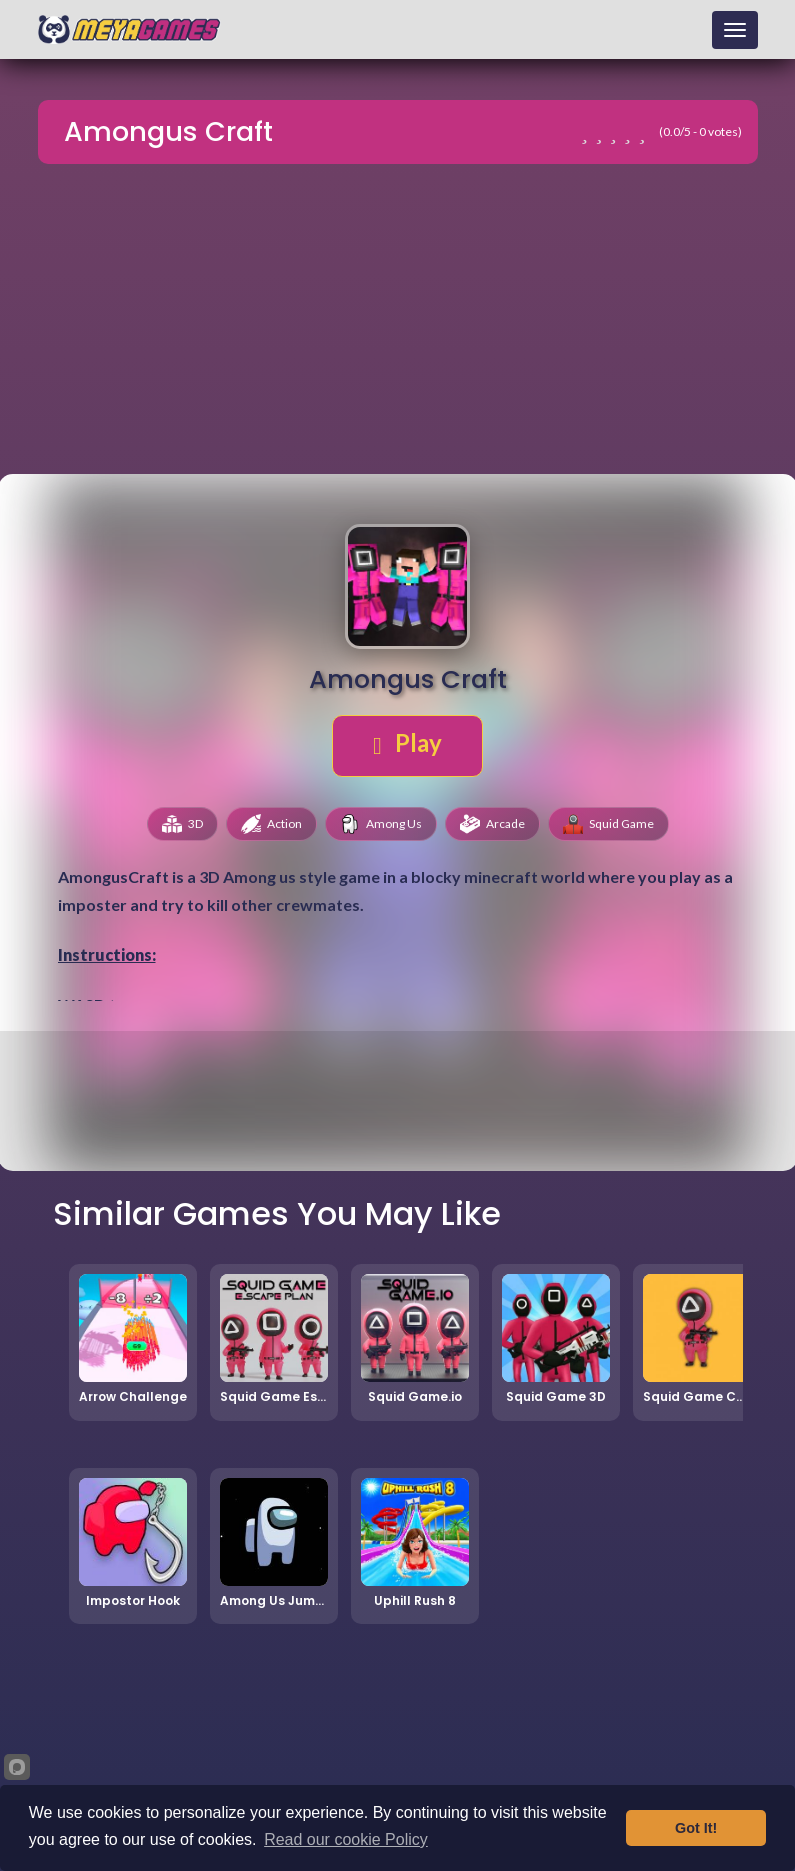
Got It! (696, 1828)
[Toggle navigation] (735, 30)
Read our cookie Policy (346, 1839)
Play (407, 743)
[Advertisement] (398, 322)
